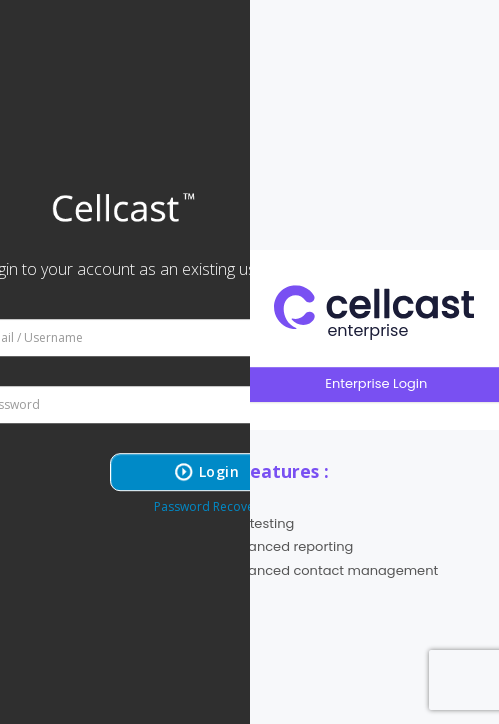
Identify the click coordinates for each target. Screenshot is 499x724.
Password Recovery (209, 506)
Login (219, 471)
